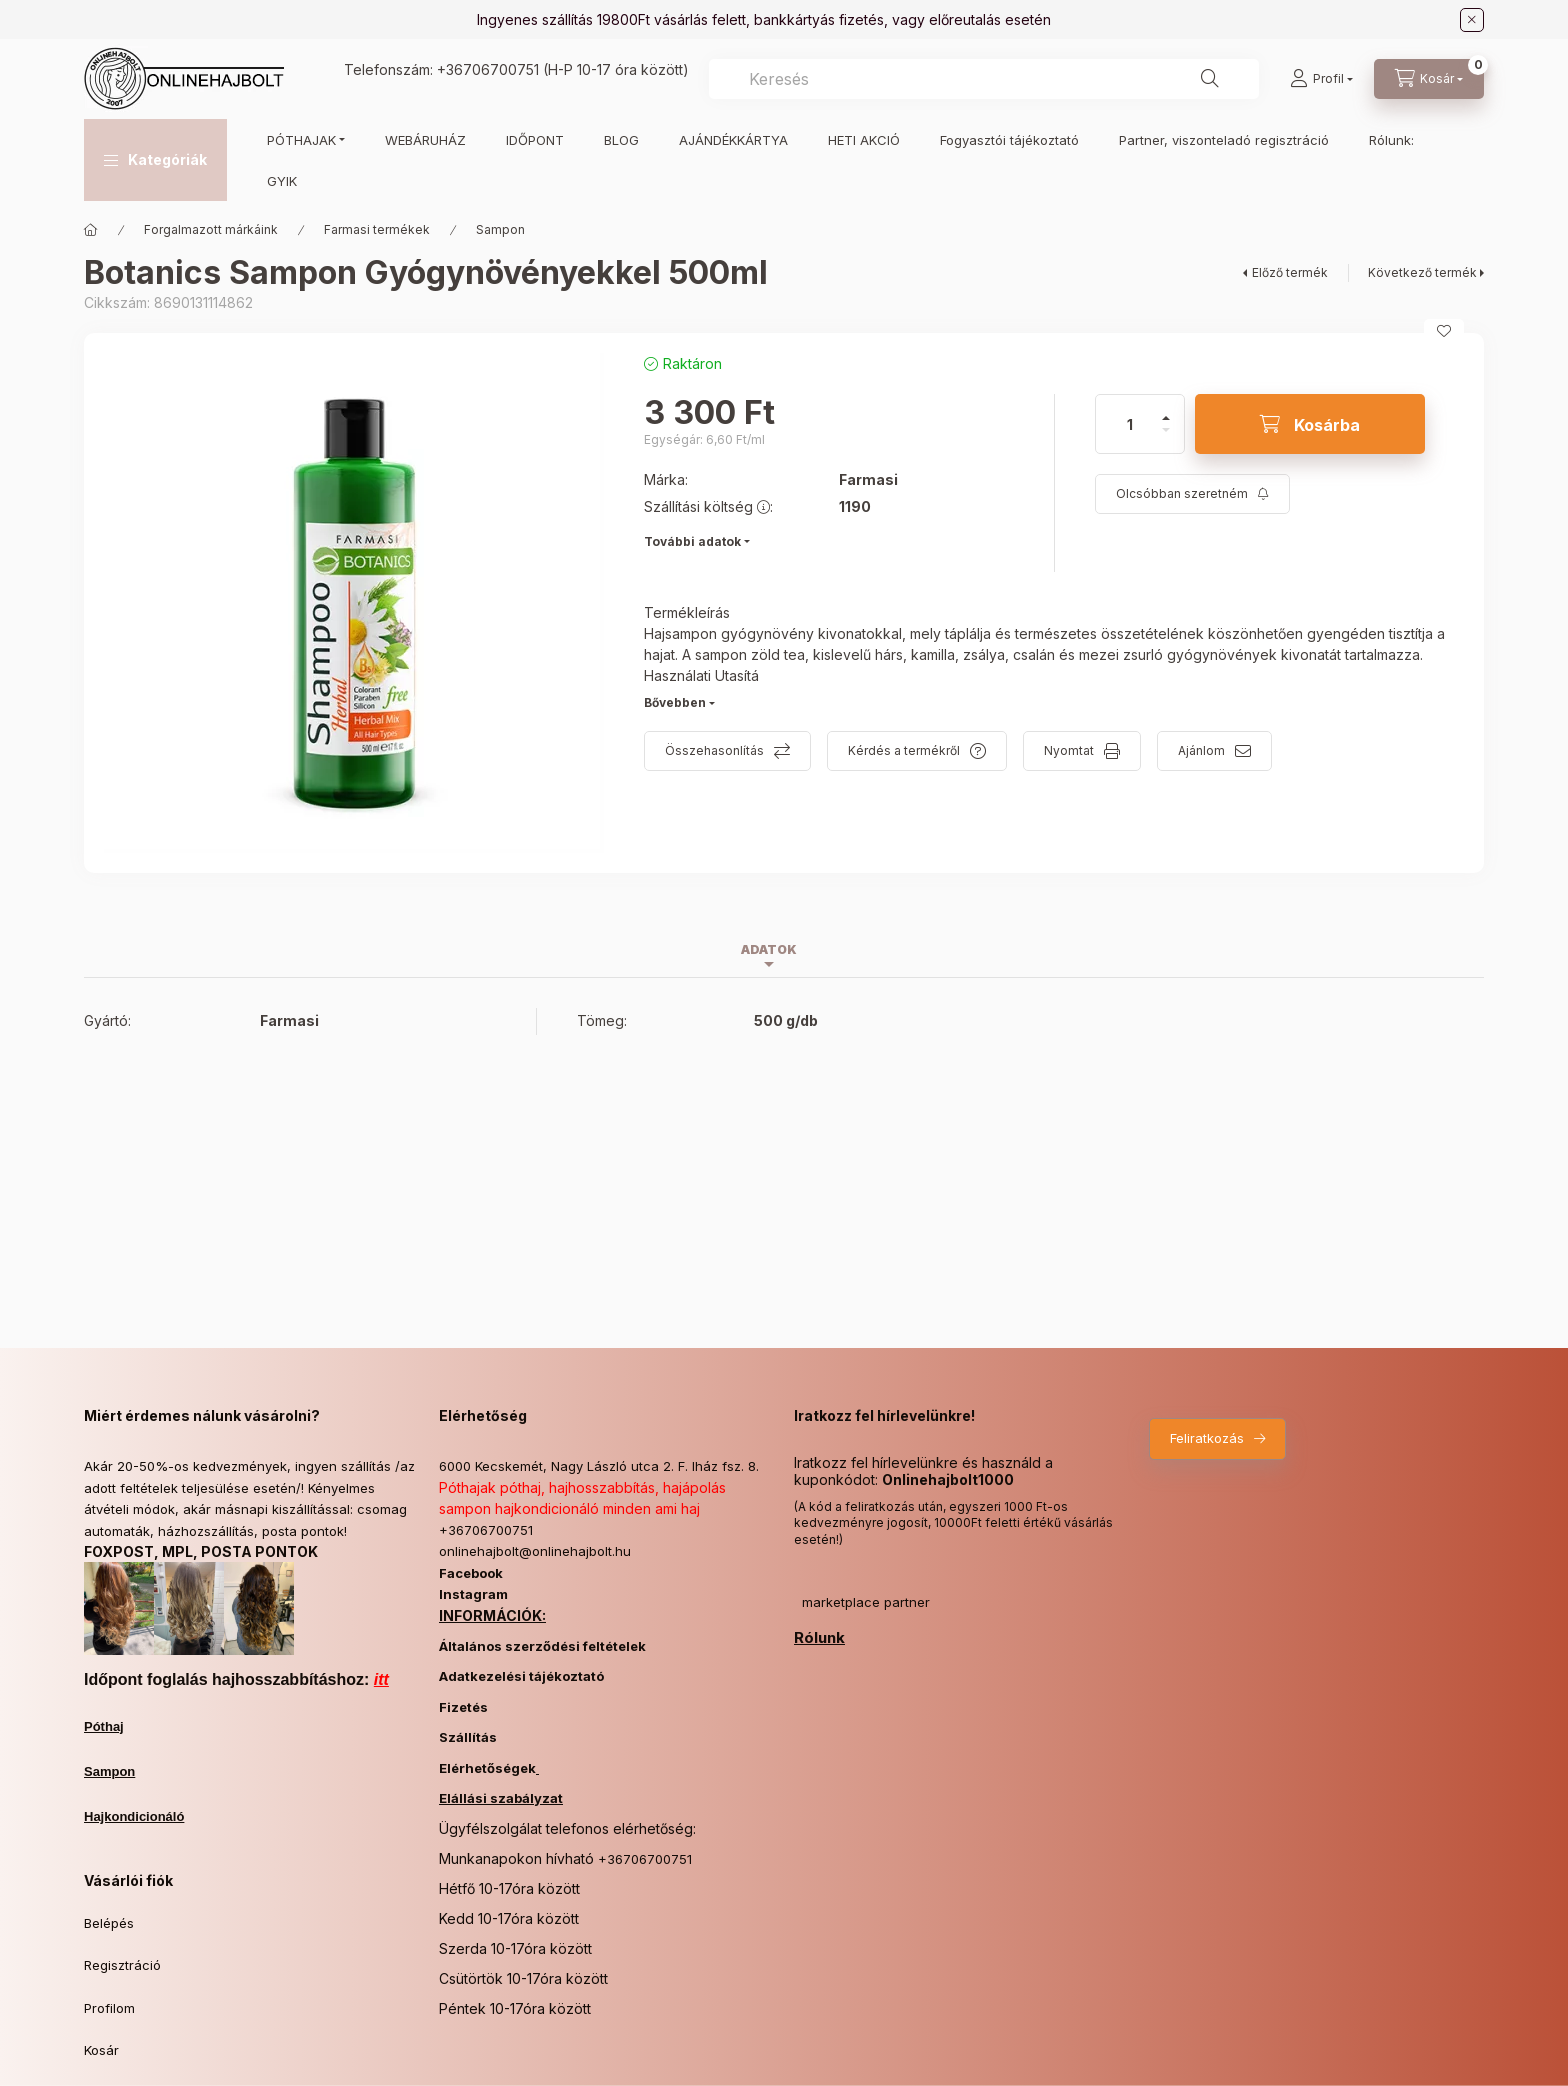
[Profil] (1321, 79)
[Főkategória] (91, 230)
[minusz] (1166, 438)
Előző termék (1290, 272)
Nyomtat (1069, 750)
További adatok (692, 541)
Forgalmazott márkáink (211, 229)
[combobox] (984, 79)
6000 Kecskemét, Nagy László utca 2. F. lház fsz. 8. (599, 1466)
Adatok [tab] (769, 949)
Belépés (109, 1923)
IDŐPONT (535, 140)
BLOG (621, 140)
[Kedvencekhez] (1444, 331)
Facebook (471, 1573)
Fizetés (463, 1707)
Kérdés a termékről (904, 750)
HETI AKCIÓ (864, 140)
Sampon (500, 229)
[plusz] (1166, 409)
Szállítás (468, 1737)
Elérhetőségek (487, 1768)
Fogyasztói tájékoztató (1009, 140)
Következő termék (1422, 272)
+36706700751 (488, 69)
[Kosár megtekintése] (1429, 79)
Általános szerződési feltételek (542, 1646)
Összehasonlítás (714, 750)
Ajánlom (1201, 750)
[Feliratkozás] (1192, 494)
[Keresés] (1210, 79)
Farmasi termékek (377, 229)
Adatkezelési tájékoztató (521, 1676)
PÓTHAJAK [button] (301, 140)
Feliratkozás (1207, 1438)
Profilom (109, 2008)
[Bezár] (1472, 20)
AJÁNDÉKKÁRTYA (733, 140)
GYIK (282, 181)
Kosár (101, 2050)
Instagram (473, 1594)
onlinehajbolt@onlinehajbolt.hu (535, 1551)
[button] (155, 160)
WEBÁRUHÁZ (425, 140)
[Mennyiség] (1130, 424)
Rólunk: (1391, 140)
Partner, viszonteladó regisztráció (1224, 140)
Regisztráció (122, 1965)
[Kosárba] (1310, 424)
